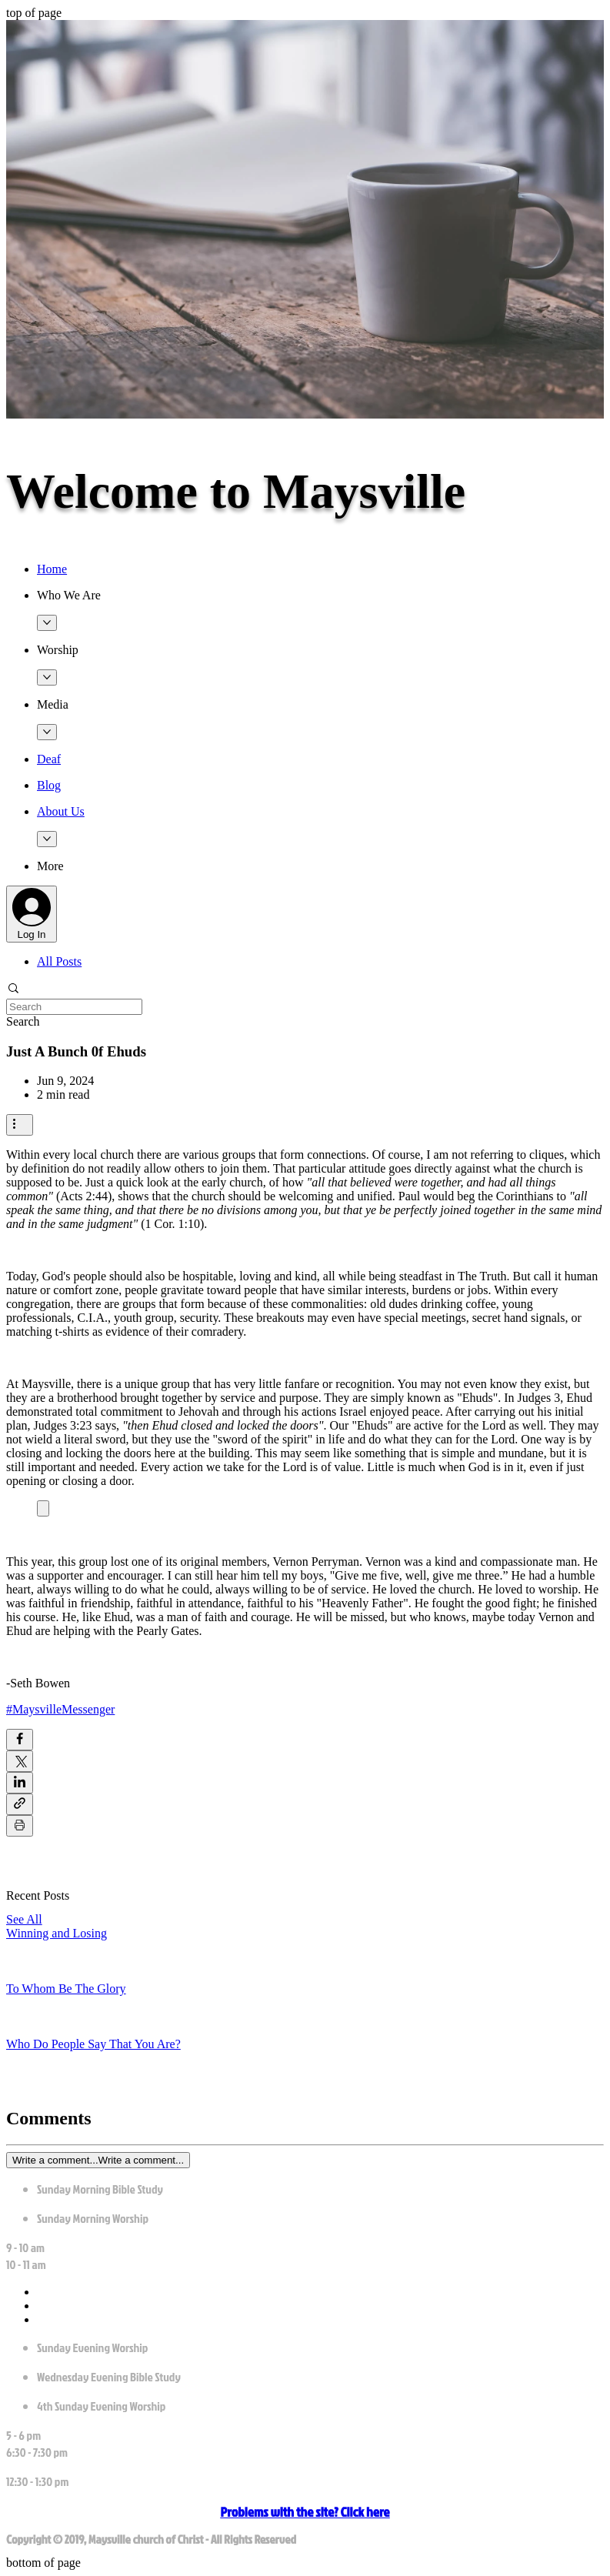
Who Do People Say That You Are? (93, 2043)
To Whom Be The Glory (66, 1988)
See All (24, 1919)
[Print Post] (19, 1826)
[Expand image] (43, 1508)
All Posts (59, 961)
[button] (320, 595)
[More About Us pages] (47, 839)
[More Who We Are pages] (47, 623)
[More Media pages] (47, 732)
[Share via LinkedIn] (19, 1783)
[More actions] (19, 1125)
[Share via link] (19, 1804)
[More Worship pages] (47, 677)
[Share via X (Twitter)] (19, 1761)
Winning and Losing (56, 1933)
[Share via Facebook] (19, 1739)
